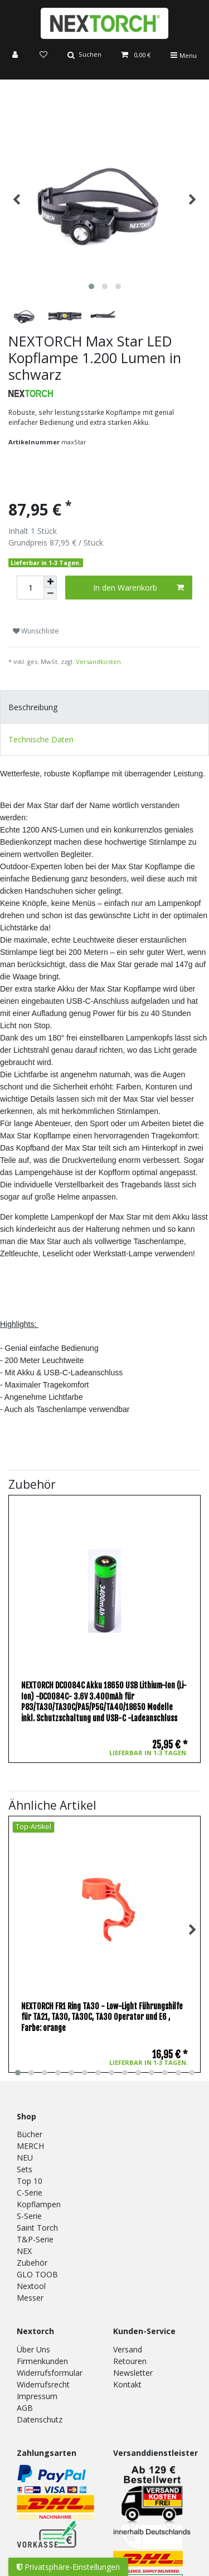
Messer (30, 2297)
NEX (24, 2251)
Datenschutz (39, 2419)
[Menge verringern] (50, 594)
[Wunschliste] (43, 55)
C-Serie (29, 2192)
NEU (25, 2157)
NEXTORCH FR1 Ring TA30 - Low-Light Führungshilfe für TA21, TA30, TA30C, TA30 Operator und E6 (102, 2017)
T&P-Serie (35, 2239)
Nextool (31, 2286)
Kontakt (127, 2384)
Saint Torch (37, 2227)
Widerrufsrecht (43, 2384)
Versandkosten (98, 661)
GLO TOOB (37, 2274)
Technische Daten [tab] (41, 739)
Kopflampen (39, 2204)
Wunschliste (36, 631)
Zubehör (32, 2262)
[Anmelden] (16, 55)
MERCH (30, 2146)
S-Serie (29, 2216)
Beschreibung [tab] (32, 707)
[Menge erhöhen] (50, 582)
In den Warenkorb (138, 587)
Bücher (29, 2134)
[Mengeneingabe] (30, 588)
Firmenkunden (42, 2361)
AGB (25, 2407)
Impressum (37, 2396)
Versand (127, 2349)
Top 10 (29, 2181)
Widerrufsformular (49, 2372)
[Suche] (84, 55)
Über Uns (33, 2349)
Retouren (130, 2361)
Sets (24, 2169)
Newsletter (133, 2372)
